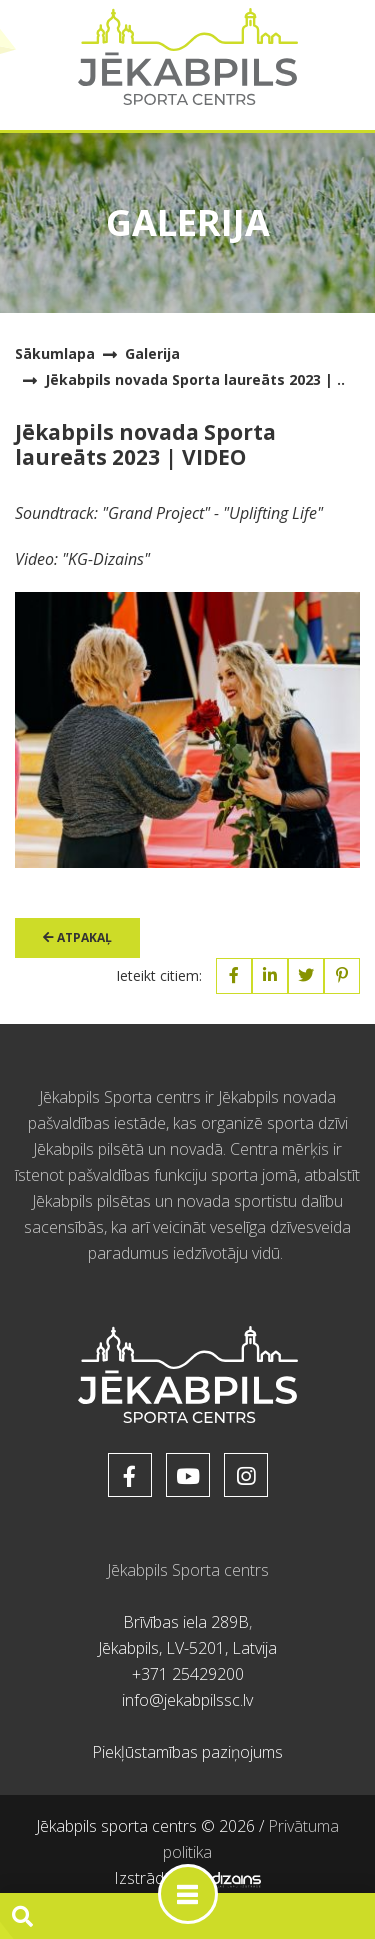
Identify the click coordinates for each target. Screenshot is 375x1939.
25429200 (208, 1674)
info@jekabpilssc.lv (187, 1700)
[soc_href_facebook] (130, 1475)
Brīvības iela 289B (186, 1622)
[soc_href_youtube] (188, 1475)
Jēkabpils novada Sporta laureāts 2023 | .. (195, 379)
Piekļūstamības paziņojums (187, 1752)
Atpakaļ (77, 937)
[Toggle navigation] (188, 1894)
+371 (152, 1674)
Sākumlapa (55, 353)
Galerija (152, 353)
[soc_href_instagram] (246, 1475)
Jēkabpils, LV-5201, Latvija (187, 1648)
